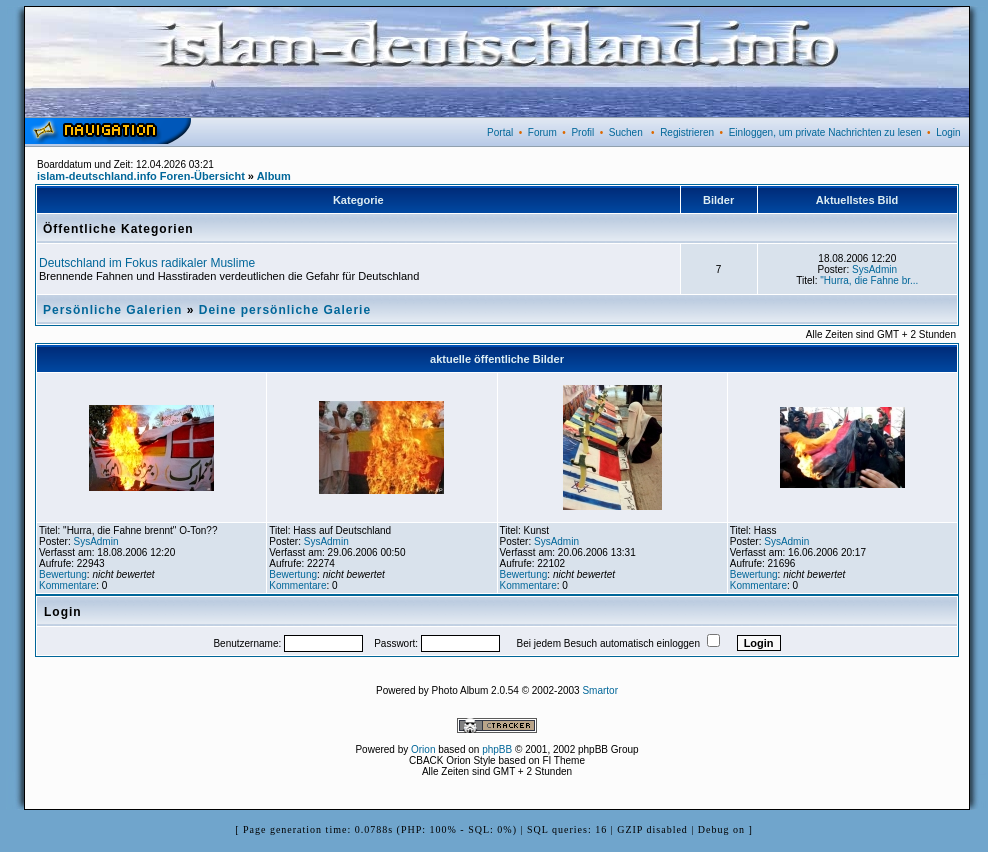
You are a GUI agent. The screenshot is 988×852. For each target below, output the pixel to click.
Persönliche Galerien (112, 310)
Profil (582, 132)
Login (948, 132)
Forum (542, 132)
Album (274, 176)
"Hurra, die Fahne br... (869, 280)
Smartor (600, 690)
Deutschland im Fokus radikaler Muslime (147, 263)
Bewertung (63, 574)
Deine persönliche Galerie (285, 310)
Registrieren (687, 132)
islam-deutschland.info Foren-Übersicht (141, 176)
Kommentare (67, 585)
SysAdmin (874, 269)
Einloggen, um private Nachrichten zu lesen (825, 132)
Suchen (626, 132)
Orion (423, 749)
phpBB (497, 749)
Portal (500, 132)
